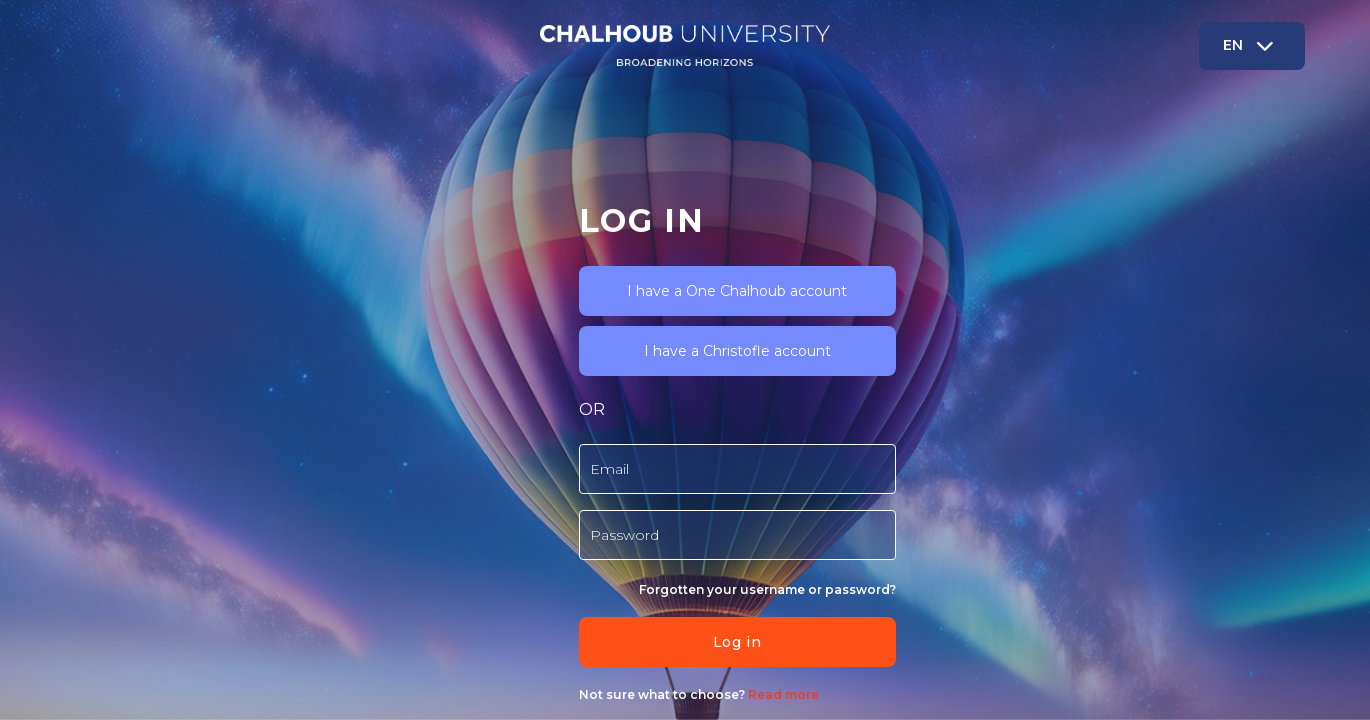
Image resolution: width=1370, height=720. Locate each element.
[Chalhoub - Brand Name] (685, 45)
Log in (322, 558)
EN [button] (1260, 45)
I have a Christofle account (322, 267)
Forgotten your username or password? (352, 505)
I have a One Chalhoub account (323, 207)
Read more (367, 610)
